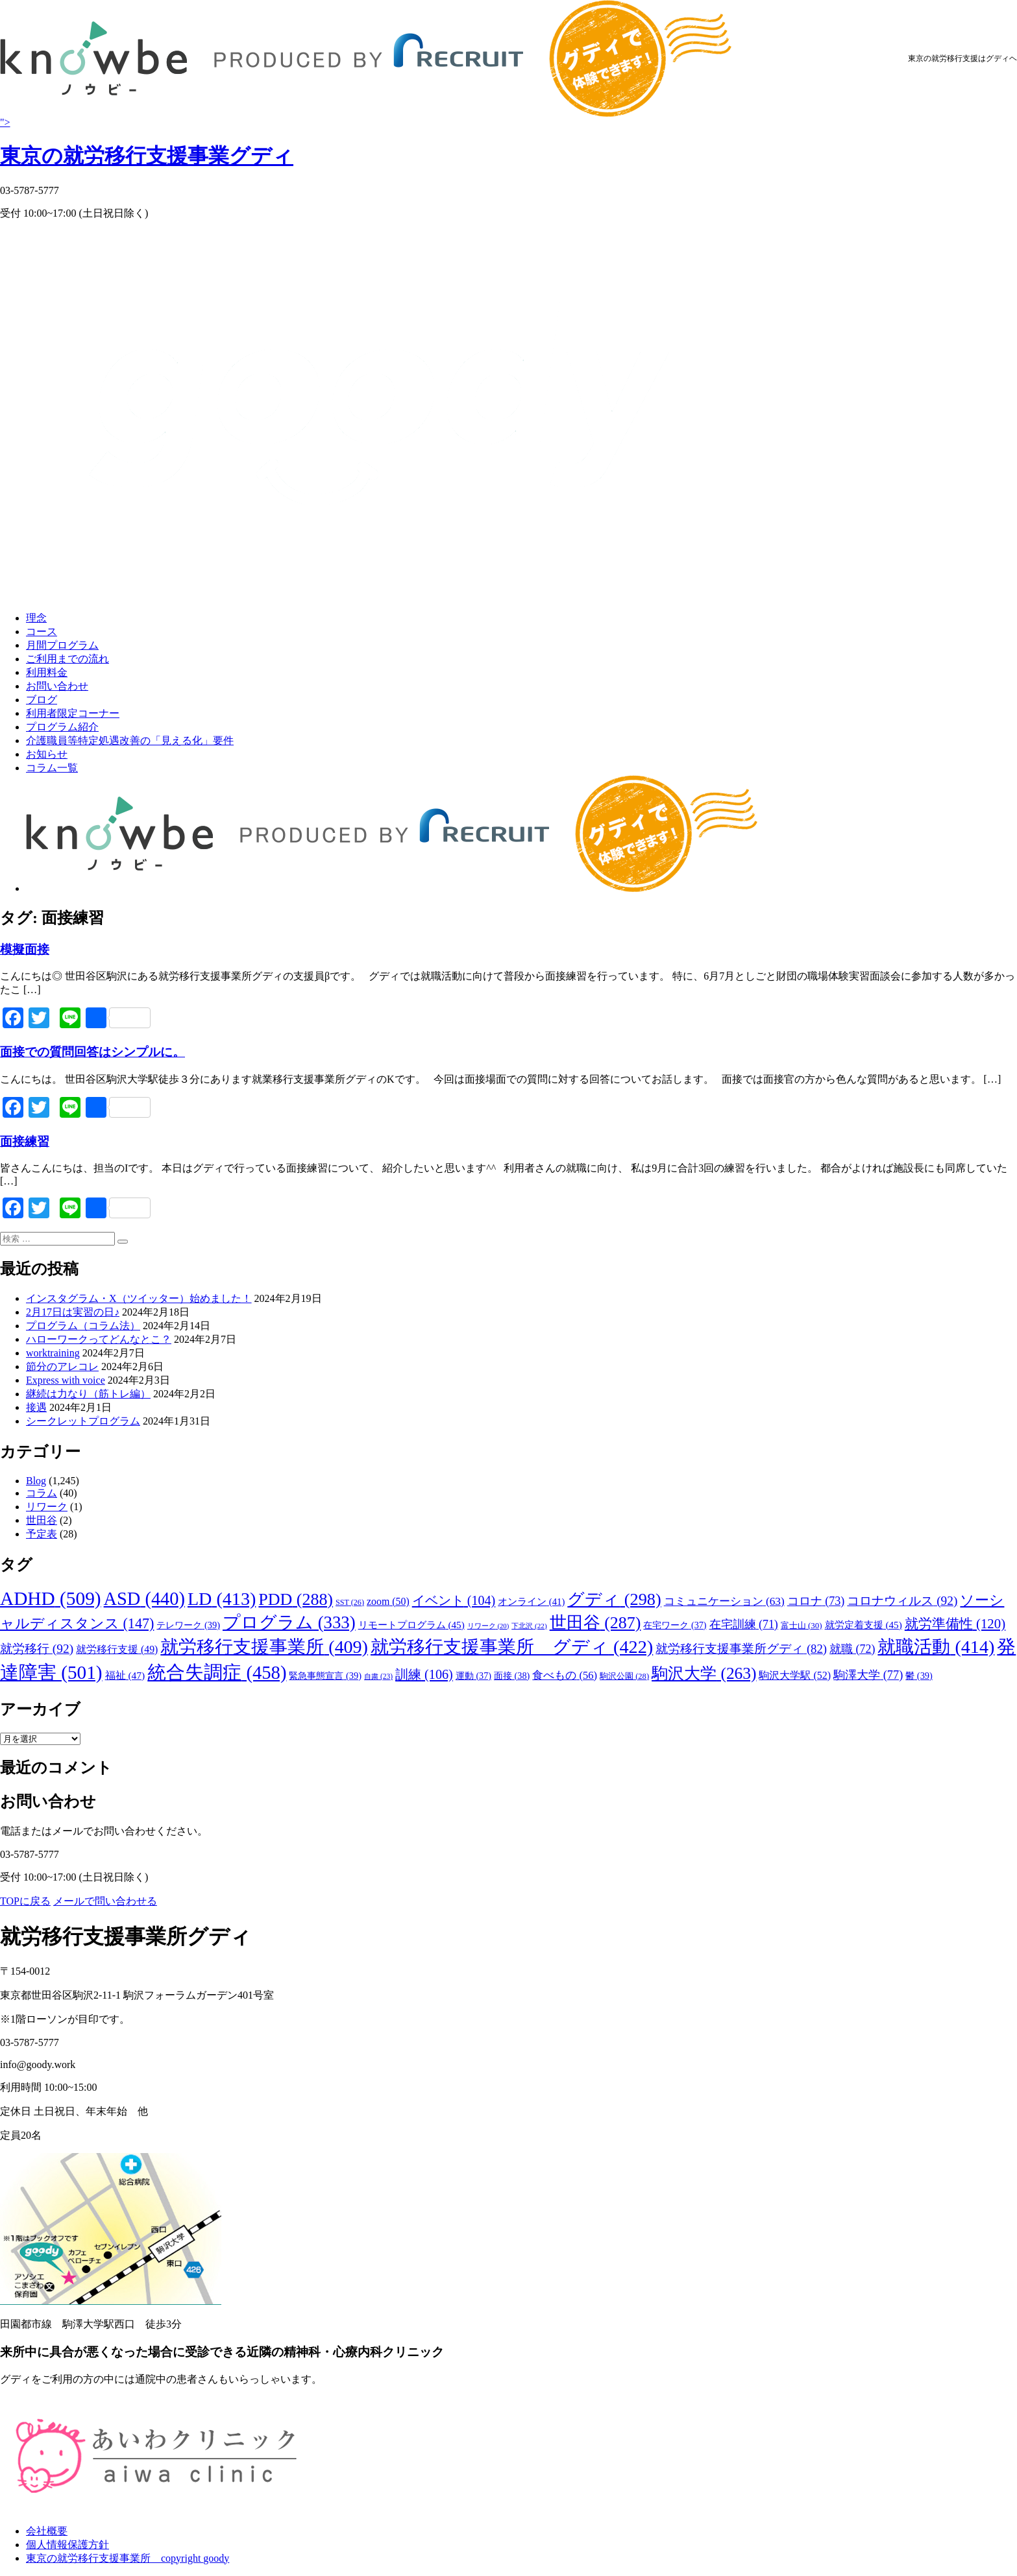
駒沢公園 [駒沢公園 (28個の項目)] (624, 1676)
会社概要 (46, 2530)
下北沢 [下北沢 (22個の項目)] (528, 1626)
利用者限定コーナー (72, 713)
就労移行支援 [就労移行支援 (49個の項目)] (117, 1649)
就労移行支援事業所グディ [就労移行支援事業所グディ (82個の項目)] (741, 1648)
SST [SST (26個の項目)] (350, 1602)
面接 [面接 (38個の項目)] (512, 1675)
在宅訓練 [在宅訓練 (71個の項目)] (743, 1624)
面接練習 (24, 1141)
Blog (36, 1480)
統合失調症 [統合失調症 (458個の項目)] (216, 1672)
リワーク (46, 1506)
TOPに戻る (25, 1901)
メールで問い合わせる (105, 1901)
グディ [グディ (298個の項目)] (614, 1599)
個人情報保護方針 (67, 2544)
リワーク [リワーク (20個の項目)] (488, 1626)
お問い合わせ (57, 686)
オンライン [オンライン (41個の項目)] (531, 1601)
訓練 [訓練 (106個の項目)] (424, 1674)
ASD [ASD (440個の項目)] (144, 1599)
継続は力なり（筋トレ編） (88, 1393)
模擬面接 (24, 949)
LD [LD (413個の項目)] (222, 1599)
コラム (41, 1493)
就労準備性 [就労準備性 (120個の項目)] (955, 1623)
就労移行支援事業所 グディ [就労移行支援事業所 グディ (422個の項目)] (512, 1647)
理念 (36, 617)
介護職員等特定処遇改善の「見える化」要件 (130, 740)
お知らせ (46, 754)
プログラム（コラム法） (83, 1325)
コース (41, 631)
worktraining (53, 1352)
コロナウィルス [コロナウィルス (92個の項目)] (902, 1600)
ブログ (41, 699)
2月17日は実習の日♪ (72, 1312)
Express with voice (65, 1380)
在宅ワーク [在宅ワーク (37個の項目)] (674, 1625)
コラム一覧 (52, 767)
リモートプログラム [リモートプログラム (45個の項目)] (411, 1624)
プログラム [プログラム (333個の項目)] (289, 1622)
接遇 (36, 1407)
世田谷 (41, 1520)
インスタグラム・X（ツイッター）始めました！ (139, 1298)
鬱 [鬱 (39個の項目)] (919, 1675)
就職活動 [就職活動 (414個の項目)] (935, 1647)
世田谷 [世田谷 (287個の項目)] (595, 1622)
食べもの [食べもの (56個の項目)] (564, 1675)
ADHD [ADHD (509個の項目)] (50, 1598)
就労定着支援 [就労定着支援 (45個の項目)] (863, 1624)
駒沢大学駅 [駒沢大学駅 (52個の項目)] (795, 1675)
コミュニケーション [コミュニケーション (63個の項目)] (724, 1601)
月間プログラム (62, 645)
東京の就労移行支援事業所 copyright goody (127, 2558)
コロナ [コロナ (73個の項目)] (816, 1601)
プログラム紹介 (62, 726)
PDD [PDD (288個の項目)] (295, 1599)
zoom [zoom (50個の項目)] (388, 1601)
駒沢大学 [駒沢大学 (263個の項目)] (704, 1673)
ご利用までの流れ (67, 658)
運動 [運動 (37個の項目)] (473, 1675)
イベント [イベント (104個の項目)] (453, 1600)
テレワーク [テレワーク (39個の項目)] (188, 1625)
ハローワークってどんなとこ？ (98, 1339)
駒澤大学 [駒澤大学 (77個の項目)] (868, 1674)
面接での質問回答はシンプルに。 (92, 1052)
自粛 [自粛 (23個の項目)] (378, 1676)
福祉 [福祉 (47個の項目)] (125, 1675)
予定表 (41, 1533)
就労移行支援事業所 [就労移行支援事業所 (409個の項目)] (264, 1647)
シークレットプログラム (83, 1420)
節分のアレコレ (62, 1366)
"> (508, 144)
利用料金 (46, 672)
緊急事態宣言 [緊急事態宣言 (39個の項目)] (325, 1675)
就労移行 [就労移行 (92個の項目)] (36, 1648)
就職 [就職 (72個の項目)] (852, 1649)
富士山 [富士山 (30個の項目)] (801, 1625)
